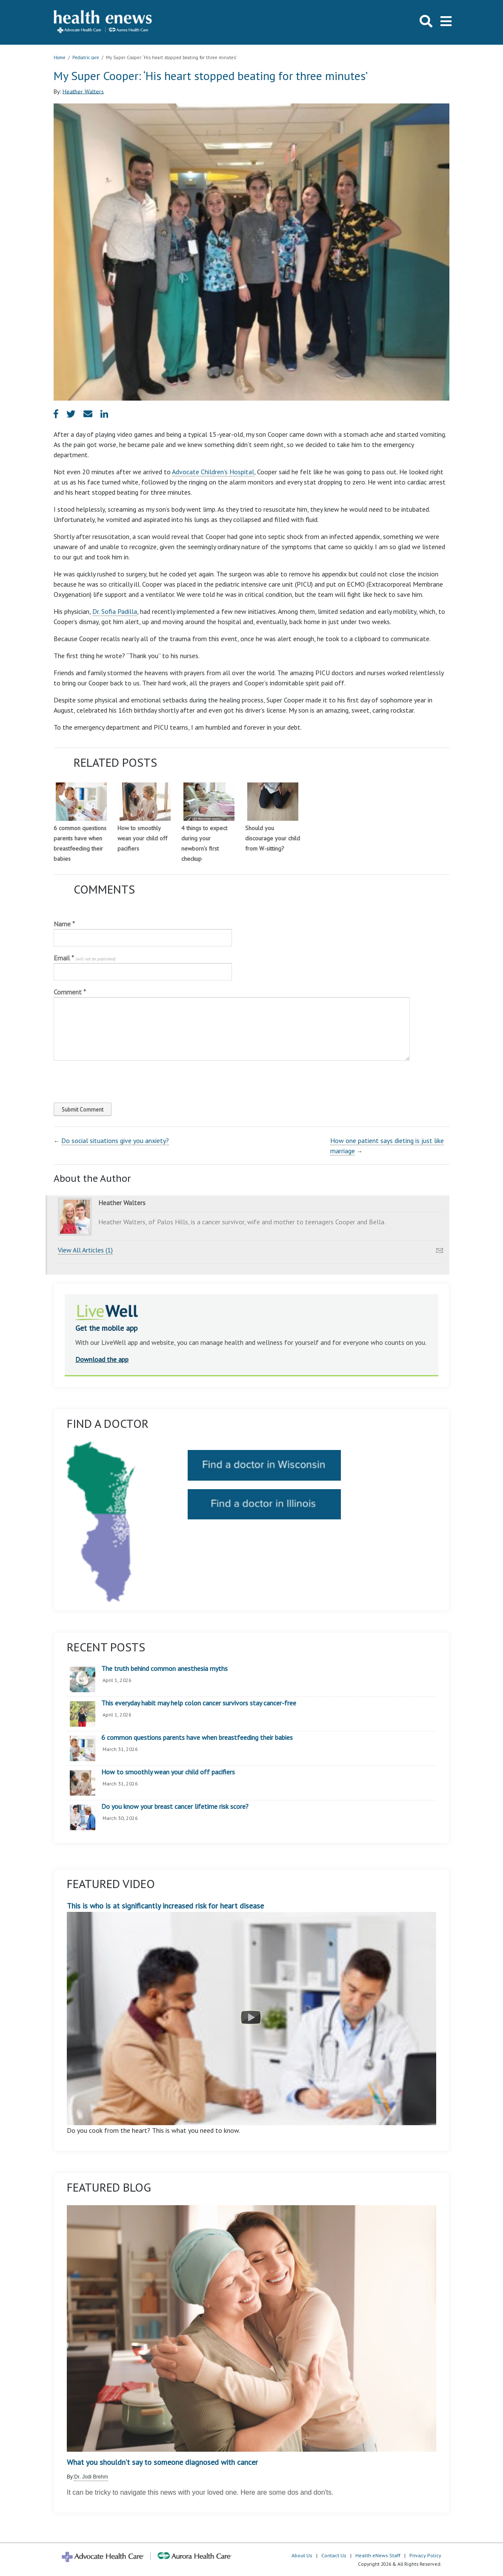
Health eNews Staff (377, 2555)
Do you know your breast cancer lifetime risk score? (175, 1807)
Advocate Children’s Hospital (213, 471)
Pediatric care (85, 57)
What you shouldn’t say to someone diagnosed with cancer (162, 2462)
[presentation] (111, 1080)
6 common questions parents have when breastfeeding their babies (197, 1738)
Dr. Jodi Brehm (91, 2477)
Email (84, 958)
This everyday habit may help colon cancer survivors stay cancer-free (198, 1703)
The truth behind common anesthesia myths (164, 1669)
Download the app (102, 1359)
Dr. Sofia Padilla (114, 611)
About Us (302, 2555)
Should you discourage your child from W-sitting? (272, 838)
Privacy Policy (425, 2555)
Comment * (70, 992)
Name (64, 924)
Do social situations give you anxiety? (115, 1140)
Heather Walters (83, 91)
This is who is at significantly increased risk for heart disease (251, 2013)
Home (60, 57)
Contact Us (333, 2555)
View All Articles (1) (85, 1250)
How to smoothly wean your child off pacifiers (142, 838)
